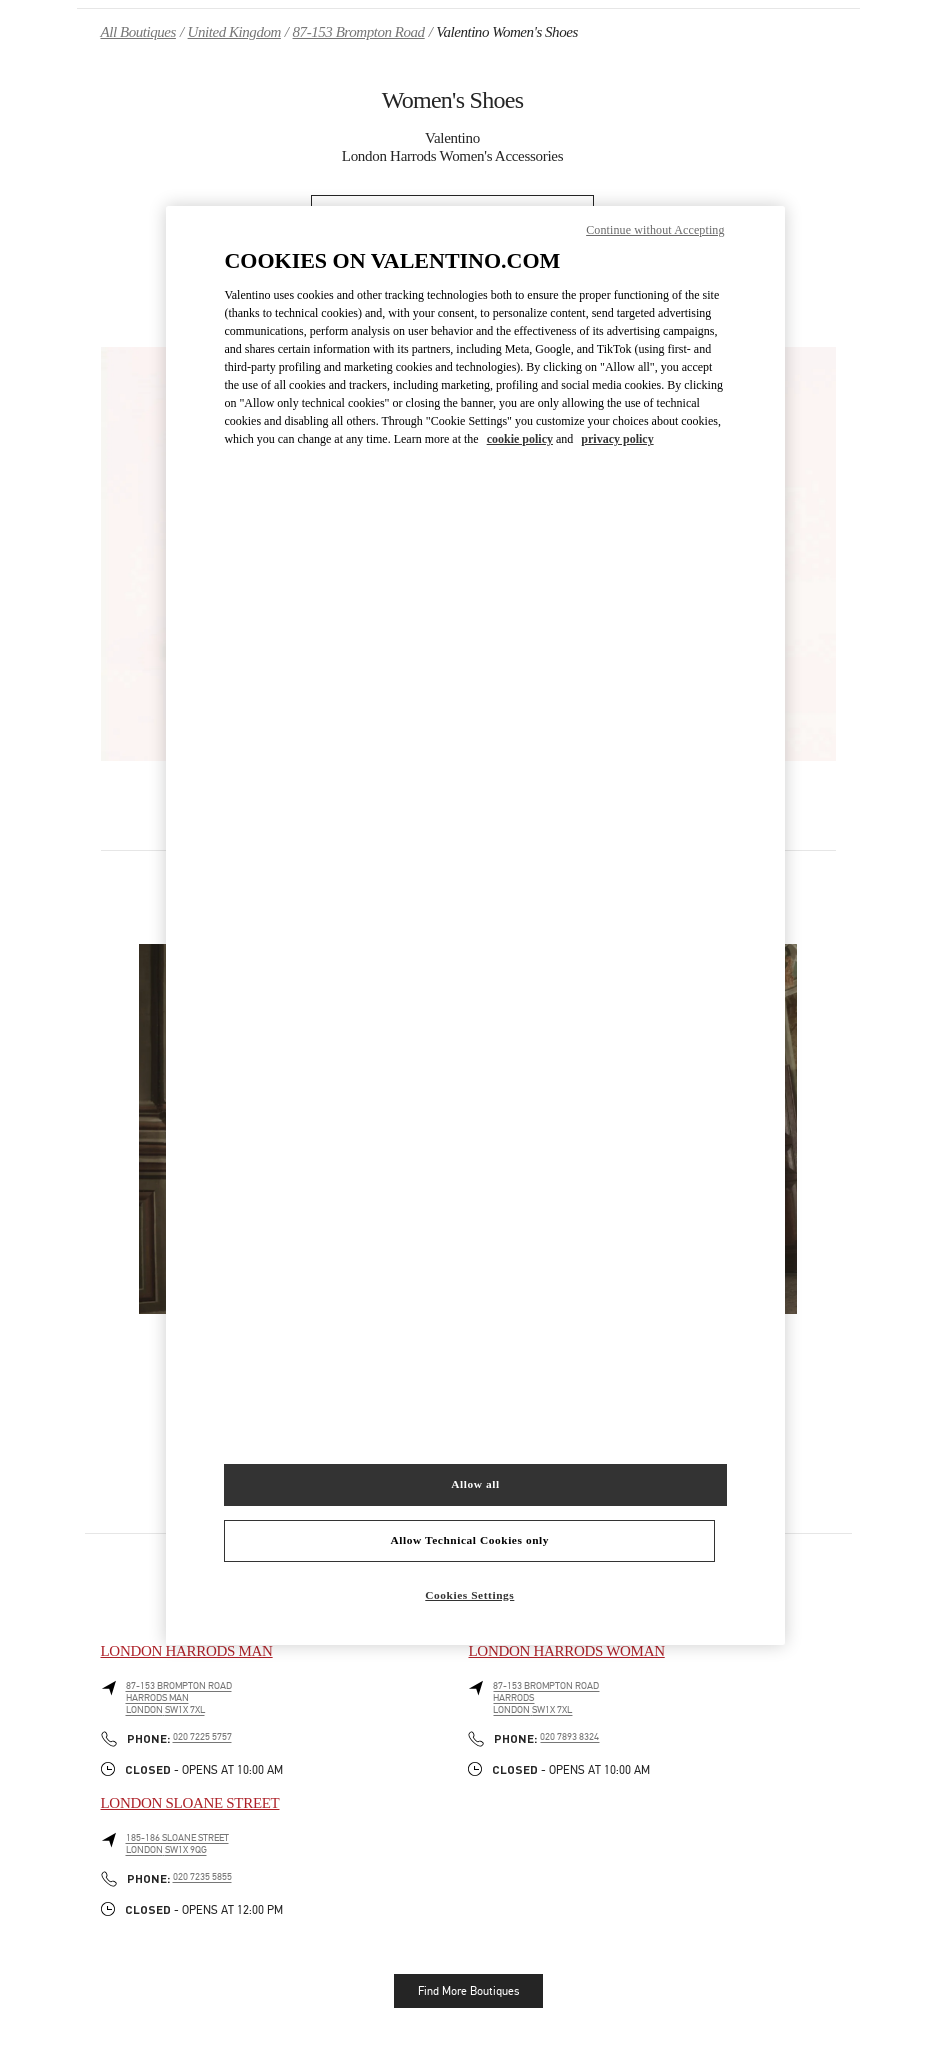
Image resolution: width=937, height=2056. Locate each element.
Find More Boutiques (468, 1991)
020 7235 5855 (202, 1877)
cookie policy (520, 439)
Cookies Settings (469, 1595)
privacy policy (617, 439)
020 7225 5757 (202, 1737)
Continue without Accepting (655, 230)
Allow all (475, 1484)
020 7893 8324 (569, 1737)
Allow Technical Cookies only (470, 1540)
